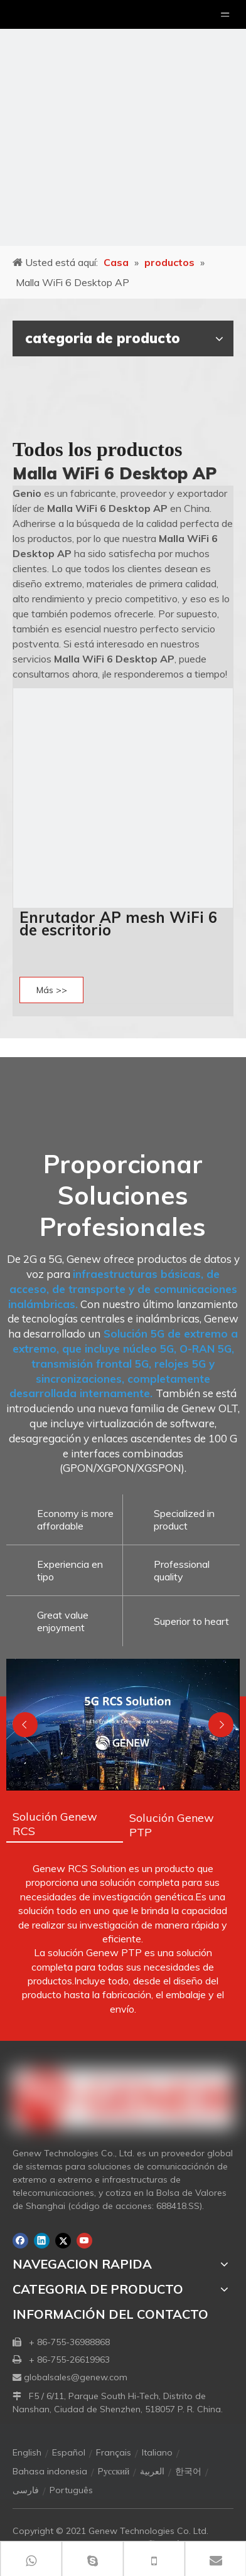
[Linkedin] (42, 2241)
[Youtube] (84, 2241)
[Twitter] (63, 2241)
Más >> (51, 990)
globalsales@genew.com (75, 2377)
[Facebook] (20, 2241)
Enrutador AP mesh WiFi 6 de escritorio (118, 923)
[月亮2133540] (123, 123)
